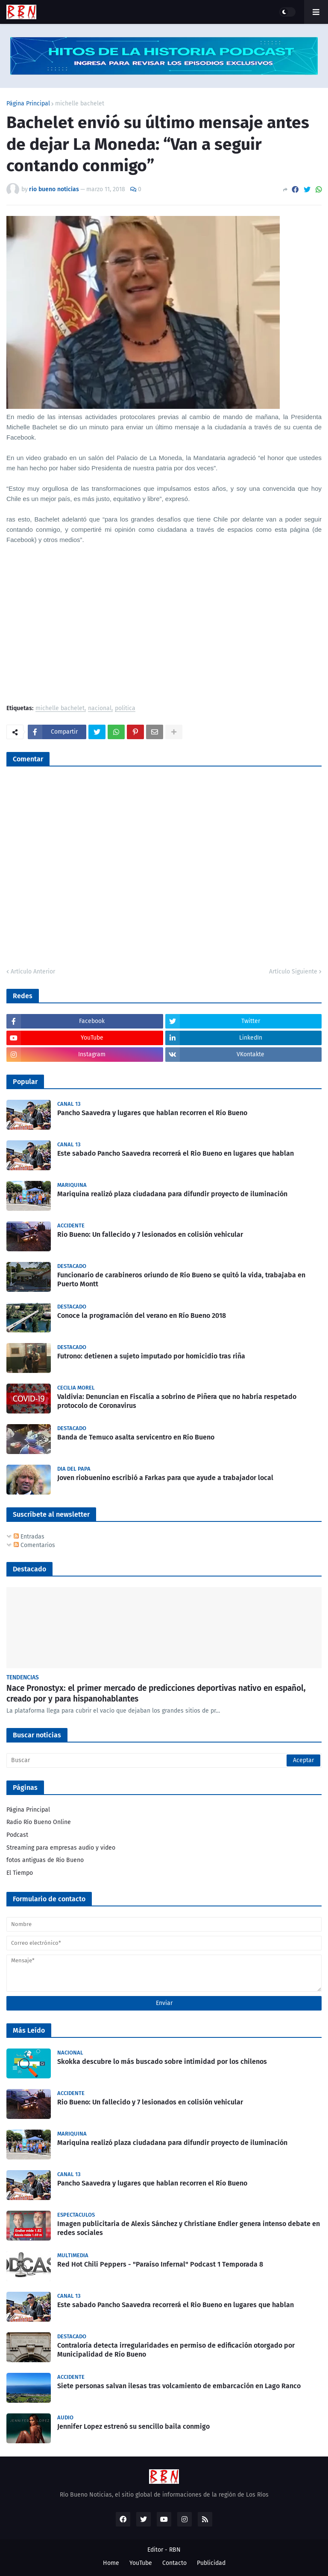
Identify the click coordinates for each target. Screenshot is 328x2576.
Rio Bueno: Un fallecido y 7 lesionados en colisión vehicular (150, 1234)
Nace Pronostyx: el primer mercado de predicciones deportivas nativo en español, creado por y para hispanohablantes (156, 1693)
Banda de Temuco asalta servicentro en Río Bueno (135, 1437)
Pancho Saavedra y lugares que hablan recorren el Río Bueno (152, 1113)
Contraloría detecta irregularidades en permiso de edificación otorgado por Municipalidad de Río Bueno (176, 2349)
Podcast (17, 1835)
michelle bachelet (79, 104)
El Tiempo (19, 1873)
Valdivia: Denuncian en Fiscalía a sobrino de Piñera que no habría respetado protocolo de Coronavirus (176, 1401)
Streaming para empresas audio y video (60, 1847)
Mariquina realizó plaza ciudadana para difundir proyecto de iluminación (172, 1194)
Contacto (174, 2563)
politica (125, 708)
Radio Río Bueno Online (38, 1822)
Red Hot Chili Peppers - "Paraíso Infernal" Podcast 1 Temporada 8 (160, 2264)
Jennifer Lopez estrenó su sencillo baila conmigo (133, 2426)
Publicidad (211, 2563)
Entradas (29, 1536)
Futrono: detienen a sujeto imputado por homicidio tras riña (151, 1356)
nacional (99, 708)
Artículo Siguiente (293, 971)
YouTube (140, 2563)
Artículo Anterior (33, 971)
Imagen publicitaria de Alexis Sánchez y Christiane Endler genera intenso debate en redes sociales (188, 2228)
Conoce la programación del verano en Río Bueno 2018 (141, 1315)
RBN (175, 2549)
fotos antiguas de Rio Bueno (45, 1860)
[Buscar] (164, 1760)
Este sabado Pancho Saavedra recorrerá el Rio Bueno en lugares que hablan (175, 1153)
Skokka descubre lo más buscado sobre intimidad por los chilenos (162, 2061)
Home (111, 2563)
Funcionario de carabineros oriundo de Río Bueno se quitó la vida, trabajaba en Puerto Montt (181, 1279)
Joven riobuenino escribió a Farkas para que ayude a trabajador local (165, 1478)
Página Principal (28, 104)
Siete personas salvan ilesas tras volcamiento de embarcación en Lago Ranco (179, 2386)
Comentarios (34, 1545)
